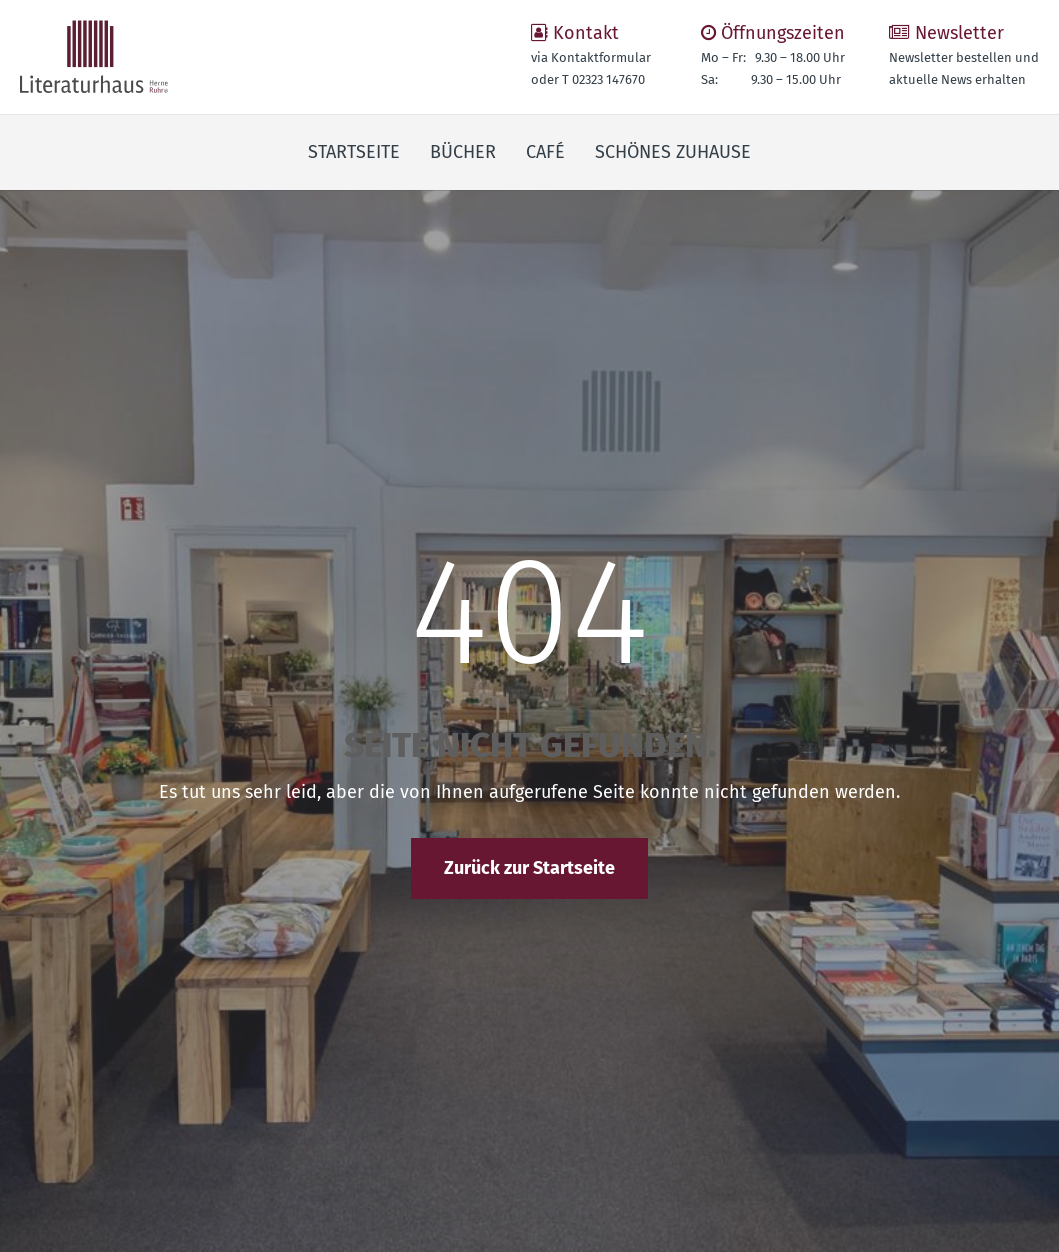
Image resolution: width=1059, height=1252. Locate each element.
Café (545, 152)
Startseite (354, 152)
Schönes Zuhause (673, 152)
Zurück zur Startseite (529, 868)
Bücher (463, 152)
